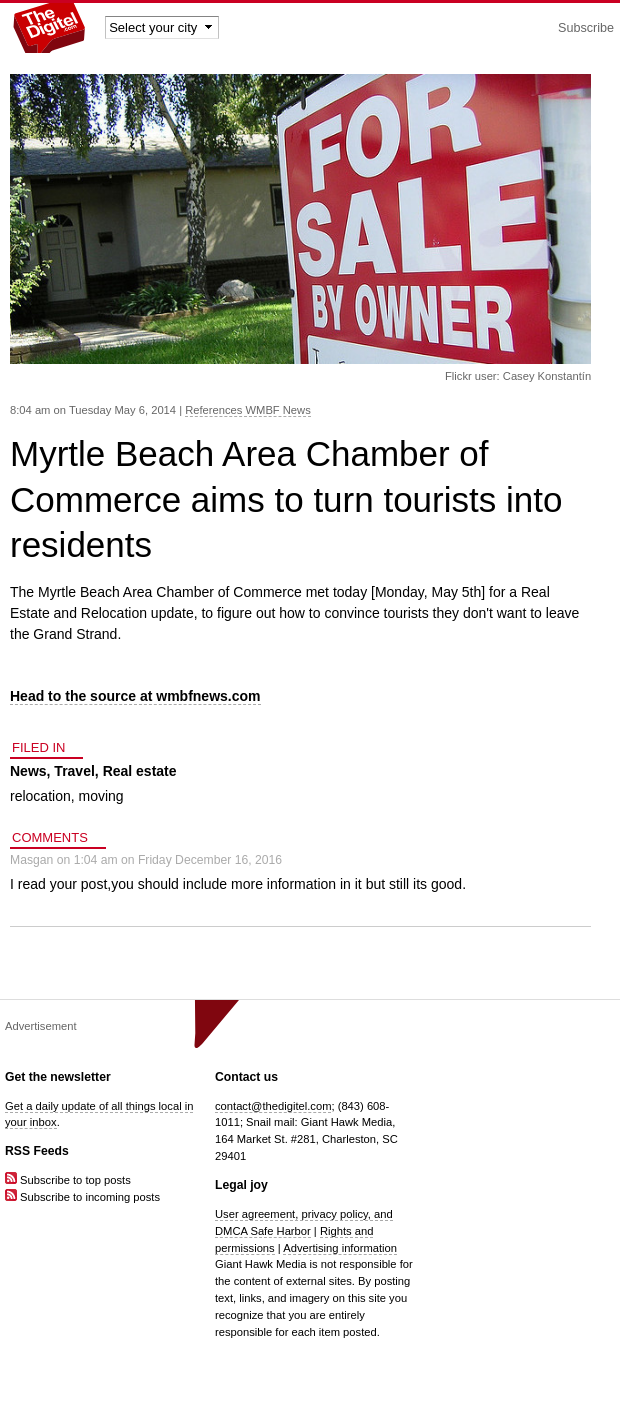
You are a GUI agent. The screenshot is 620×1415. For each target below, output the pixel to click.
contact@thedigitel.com (273, 1106)
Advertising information (340, 1248)
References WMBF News (248, 410)
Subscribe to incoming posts (82, 1197)
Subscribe (586, 28)
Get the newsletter (58, 1077)
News (28, 771)
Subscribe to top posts (68, 1180)
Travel (74, 771)
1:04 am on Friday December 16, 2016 (178, 860)
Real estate (140, 771)
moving (100, 796)
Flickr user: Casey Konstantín (518, 376)
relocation (40, 796)
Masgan (31, 860)
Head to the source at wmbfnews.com (135, 696)
